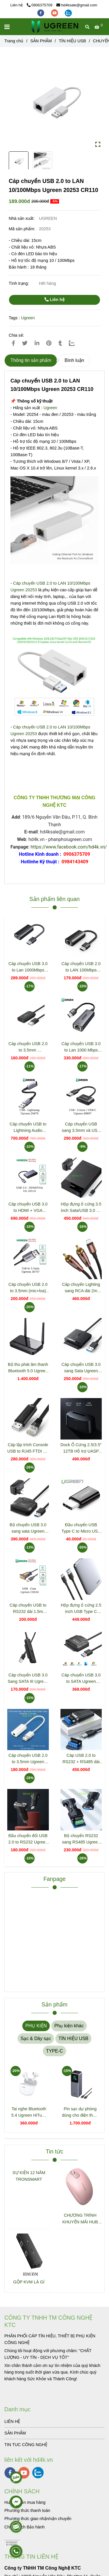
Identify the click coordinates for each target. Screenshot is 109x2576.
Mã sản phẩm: (22, 228)
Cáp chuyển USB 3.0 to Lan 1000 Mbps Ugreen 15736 (81, 1047)
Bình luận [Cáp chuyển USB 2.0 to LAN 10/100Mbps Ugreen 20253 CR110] (74, 360)
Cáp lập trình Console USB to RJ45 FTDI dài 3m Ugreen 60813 (28, 1448)
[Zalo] (75, 343)
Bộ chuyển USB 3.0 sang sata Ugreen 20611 (28, 1528)
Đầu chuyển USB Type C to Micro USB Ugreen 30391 (81, 1528)
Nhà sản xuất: (22, 218)
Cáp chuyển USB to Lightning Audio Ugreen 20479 (28, 1128)
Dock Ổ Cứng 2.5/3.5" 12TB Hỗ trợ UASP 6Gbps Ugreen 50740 (80, 1448)
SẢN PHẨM (15, 2433)
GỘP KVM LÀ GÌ (28, 2282)
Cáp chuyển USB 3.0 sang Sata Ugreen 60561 (81, 1368)
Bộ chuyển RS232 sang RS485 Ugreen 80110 (81, 1839)
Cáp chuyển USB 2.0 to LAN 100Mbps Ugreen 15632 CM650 (81, 967)
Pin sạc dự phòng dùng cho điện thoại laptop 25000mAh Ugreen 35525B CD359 (80, 2112)
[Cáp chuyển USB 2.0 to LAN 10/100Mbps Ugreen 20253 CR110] (55, 27)
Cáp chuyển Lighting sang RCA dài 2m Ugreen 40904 (81, 1288)
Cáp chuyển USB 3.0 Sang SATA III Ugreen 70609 (28, 1679)
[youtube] (55, 12)
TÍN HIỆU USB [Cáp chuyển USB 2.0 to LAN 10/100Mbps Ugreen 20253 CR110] (72, 41)
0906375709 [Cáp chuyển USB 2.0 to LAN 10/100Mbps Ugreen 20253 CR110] (40, 5)
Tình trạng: (19, 283)
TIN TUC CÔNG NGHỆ (25, 2444)
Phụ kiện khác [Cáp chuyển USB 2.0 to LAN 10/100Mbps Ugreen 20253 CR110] (69, 2025)
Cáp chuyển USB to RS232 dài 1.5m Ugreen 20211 (28, 1609)
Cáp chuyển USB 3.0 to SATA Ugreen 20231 (81, 1679)
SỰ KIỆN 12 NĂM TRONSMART (28, 2176)
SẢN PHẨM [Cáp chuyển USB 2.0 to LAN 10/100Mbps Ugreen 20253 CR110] (41, 41)
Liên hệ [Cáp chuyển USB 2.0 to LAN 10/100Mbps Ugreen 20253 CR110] (54, 299)
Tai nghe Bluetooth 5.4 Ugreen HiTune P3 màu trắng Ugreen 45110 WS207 (29, 2112)
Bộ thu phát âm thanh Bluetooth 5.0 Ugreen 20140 (28, 1368)
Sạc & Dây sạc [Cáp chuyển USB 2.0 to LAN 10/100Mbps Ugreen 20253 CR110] (36, 2038)
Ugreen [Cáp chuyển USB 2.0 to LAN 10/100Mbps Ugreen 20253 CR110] (28, 318)
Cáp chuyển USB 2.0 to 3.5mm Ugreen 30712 (27, 1759)
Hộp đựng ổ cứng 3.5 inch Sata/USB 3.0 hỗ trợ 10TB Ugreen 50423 (81, 1208)
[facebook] (41, 12)
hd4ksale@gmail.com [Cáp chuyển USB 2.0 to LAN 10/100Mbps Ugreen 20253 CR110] (76, 5)
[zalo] (68, 12)
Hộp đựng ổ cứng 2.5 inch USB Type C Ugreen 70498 (81, 1609)
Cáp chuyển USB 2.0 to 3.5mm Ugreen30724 (27, 1047)
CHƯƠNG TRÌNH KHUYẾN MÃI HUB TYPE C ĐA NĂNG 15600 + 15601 (80, 2219)
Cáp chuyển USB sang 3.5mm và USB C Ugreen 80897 (81, 1128)
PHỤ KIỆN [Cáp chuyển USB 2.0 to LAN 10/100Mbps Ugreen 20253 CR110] (36, 2025)
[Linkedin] (37, 343)
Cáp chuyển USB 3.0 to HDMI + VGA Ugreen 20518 (27, 1208)
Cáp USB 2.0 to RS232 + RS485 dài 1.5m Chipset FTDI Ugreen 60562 (81, 1759)
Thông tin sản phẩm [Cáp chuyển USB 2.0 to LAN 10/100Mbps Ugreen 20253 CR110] (30, 360)
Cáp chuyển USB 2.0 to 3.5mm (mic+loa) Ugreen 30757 (27, 1288)
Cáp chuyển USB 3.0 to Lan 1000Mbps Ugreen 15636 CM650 (28, 967)
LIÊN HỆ (12, 2421)
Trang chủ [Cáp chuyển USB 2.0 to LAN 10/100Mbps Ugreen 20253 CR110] (13, 41)
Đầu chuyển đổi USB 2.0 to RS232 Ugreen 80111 (28, 1839)
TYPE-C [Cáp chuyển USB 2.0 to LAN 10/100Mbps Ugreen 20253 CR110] (54, 2051)
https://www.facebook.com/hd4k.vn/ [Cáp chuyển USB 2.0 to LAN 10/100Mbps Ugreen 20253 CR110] (69, 847)
